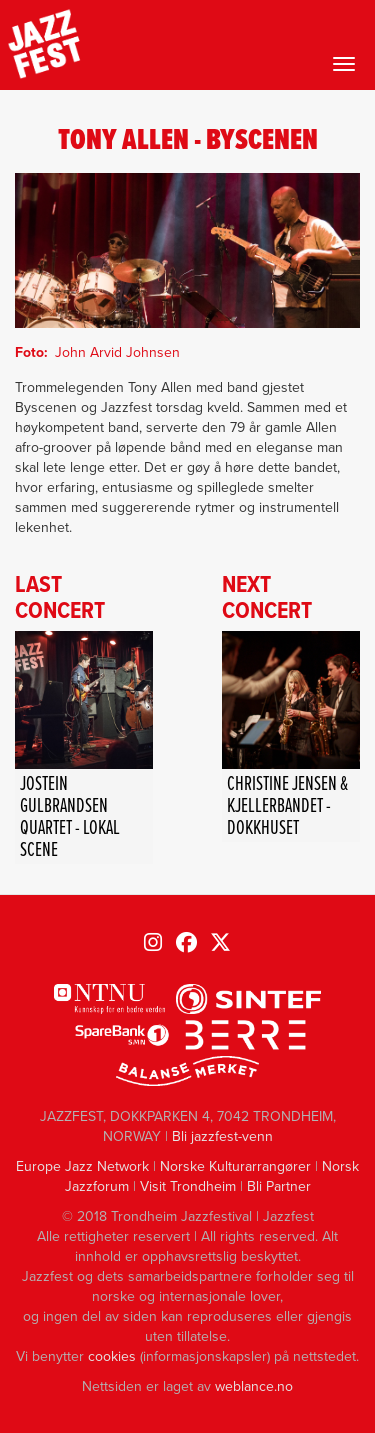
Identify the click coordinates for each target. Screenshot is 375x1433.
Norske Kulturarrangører (235, 1166)
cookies (112, 1356)
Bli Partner (279, 1186)
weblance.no (254, 1386)
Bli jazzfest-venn (222, 1136)
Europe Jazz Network (82, 1166)
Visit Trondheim (188, 1186)
